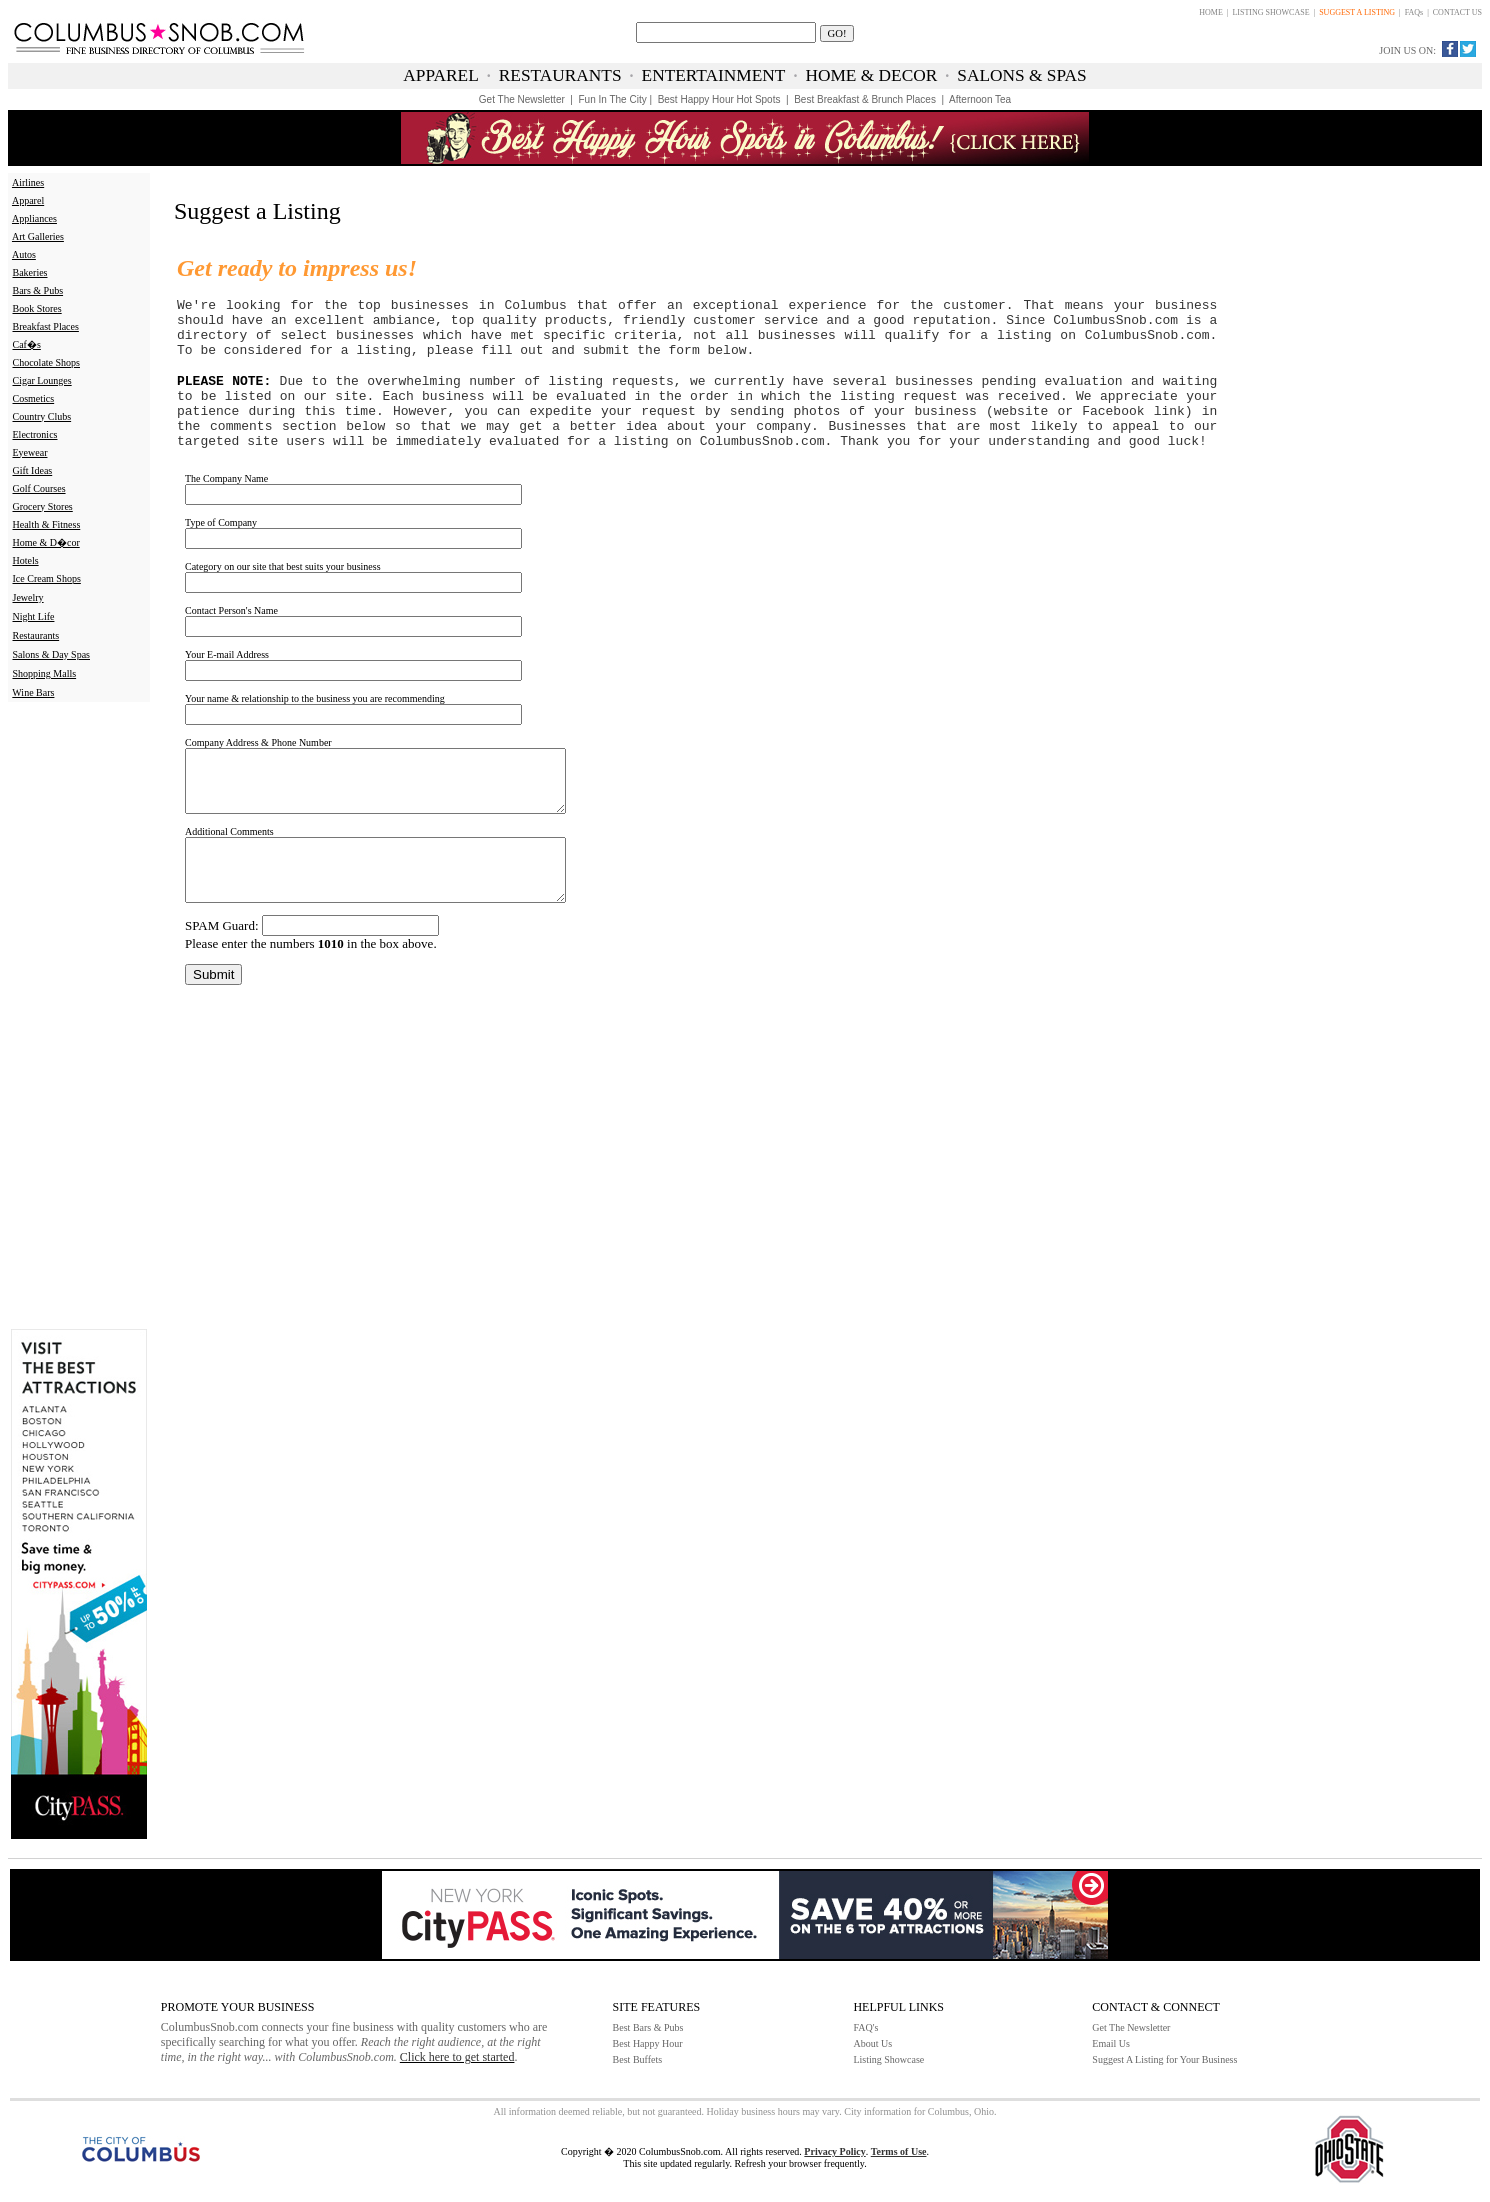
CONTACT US (1457, 12)
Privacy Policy (834, 2151)
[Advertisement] (75, 1014)
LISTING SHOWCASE (1270, 12)
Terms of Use (899, 2151)
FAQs (1414, 12)
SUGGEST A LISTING (1357, 12)
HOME (1211, 12)
